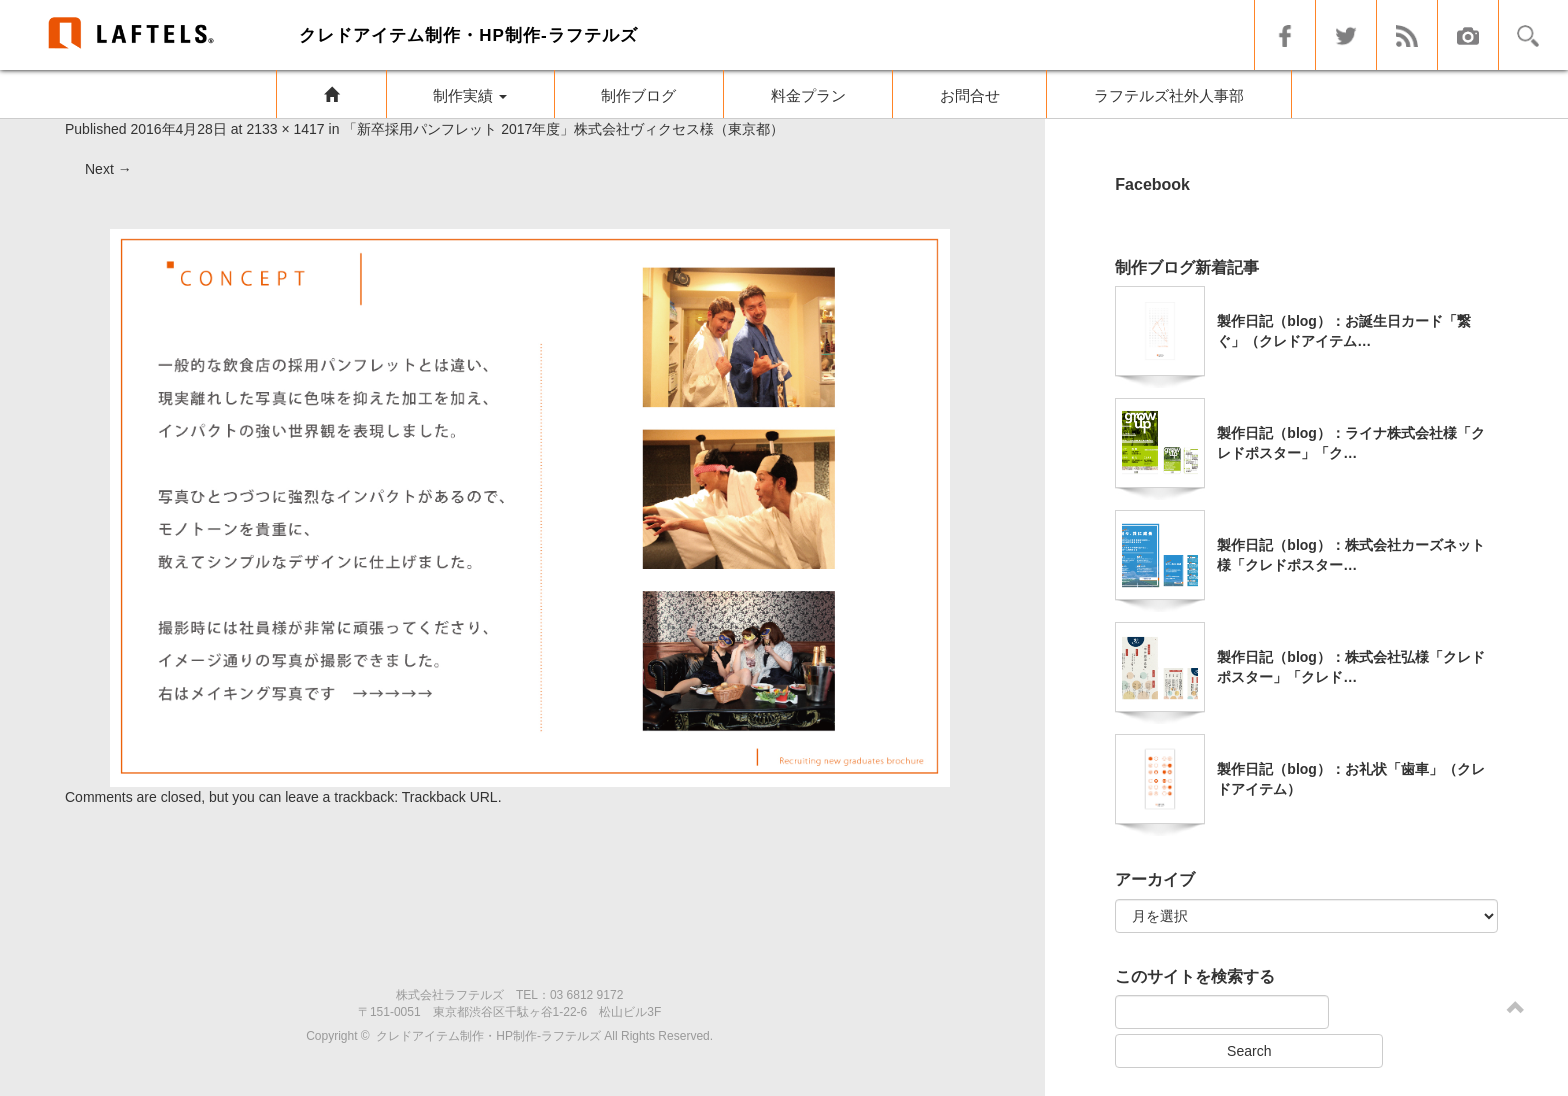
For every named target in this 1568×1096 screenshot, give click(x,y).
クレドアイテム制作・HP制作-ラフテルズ (488, 1036)
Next (108, 169)
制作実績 (470, 95)
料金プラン (808, 95)
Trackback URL (450, 797)
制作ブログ (638, 95)
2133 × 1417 (285, 129)
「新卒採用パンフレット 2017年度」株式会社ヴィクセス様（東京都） (563, 129)
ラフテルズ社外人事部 (1169, 95)
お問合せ (970, 95)
